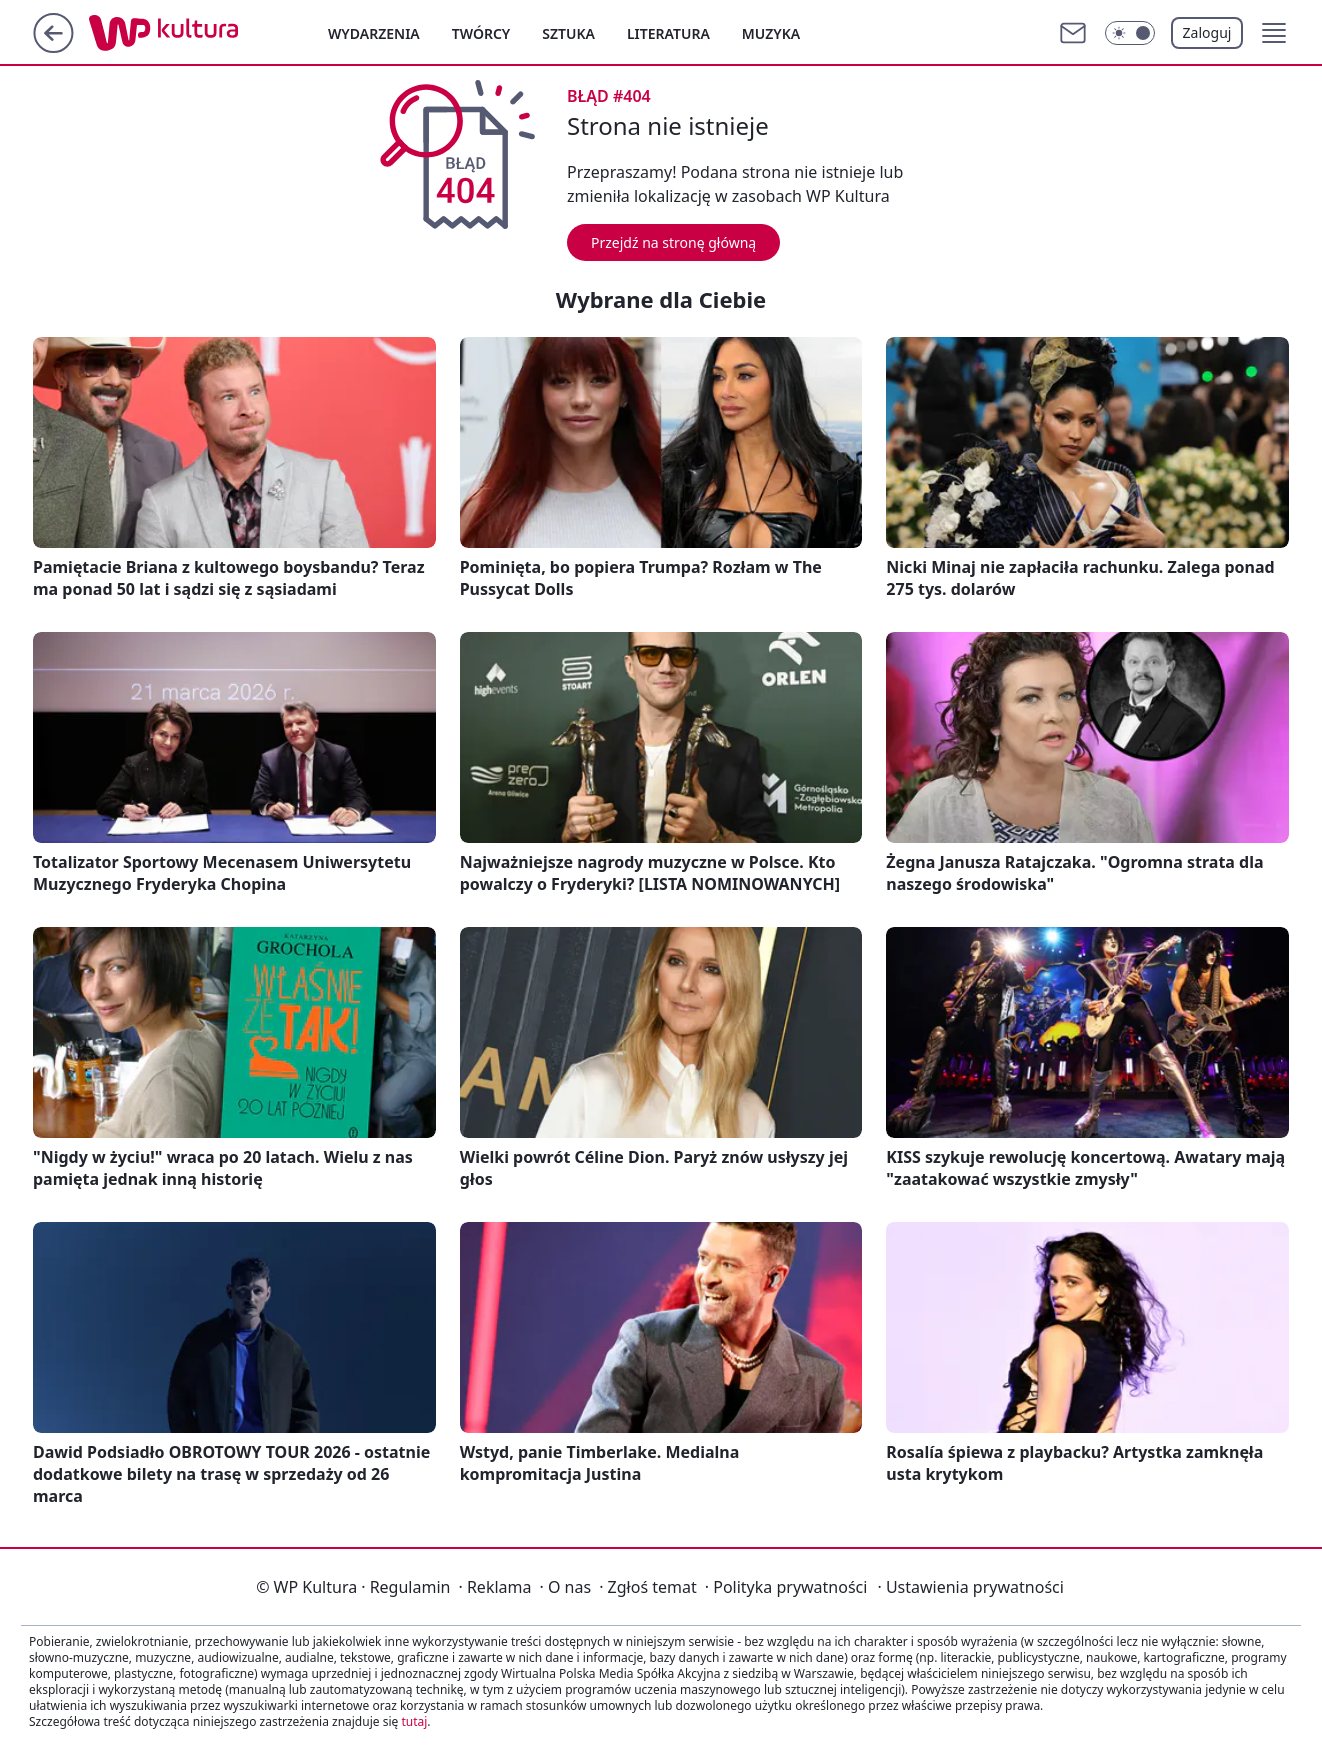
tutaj (414, 1721)
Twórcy (481, 33)
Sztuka (568, 33)
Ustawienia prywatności (970, 1587)
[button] (1274, 33)
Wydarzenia (374, 33)
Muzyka (771, 33)
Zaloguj (1207, 32)
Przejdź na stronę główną (673, 242)
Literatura (668, 33)
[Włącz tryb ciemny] (1130, 33)
